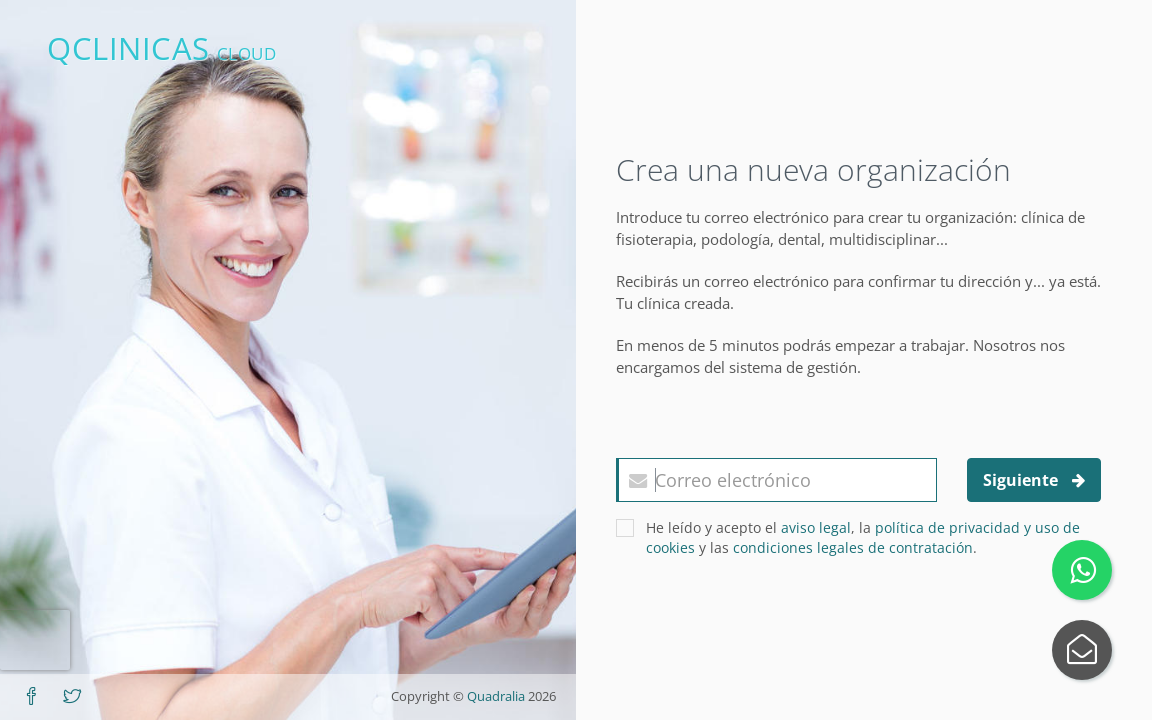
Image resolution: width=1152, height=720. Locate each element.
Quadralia (496, 696)
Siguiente (1034, 480)
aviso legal (816, 527)
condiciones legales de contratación (853, 547)
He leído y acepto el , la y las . (848, 537)
